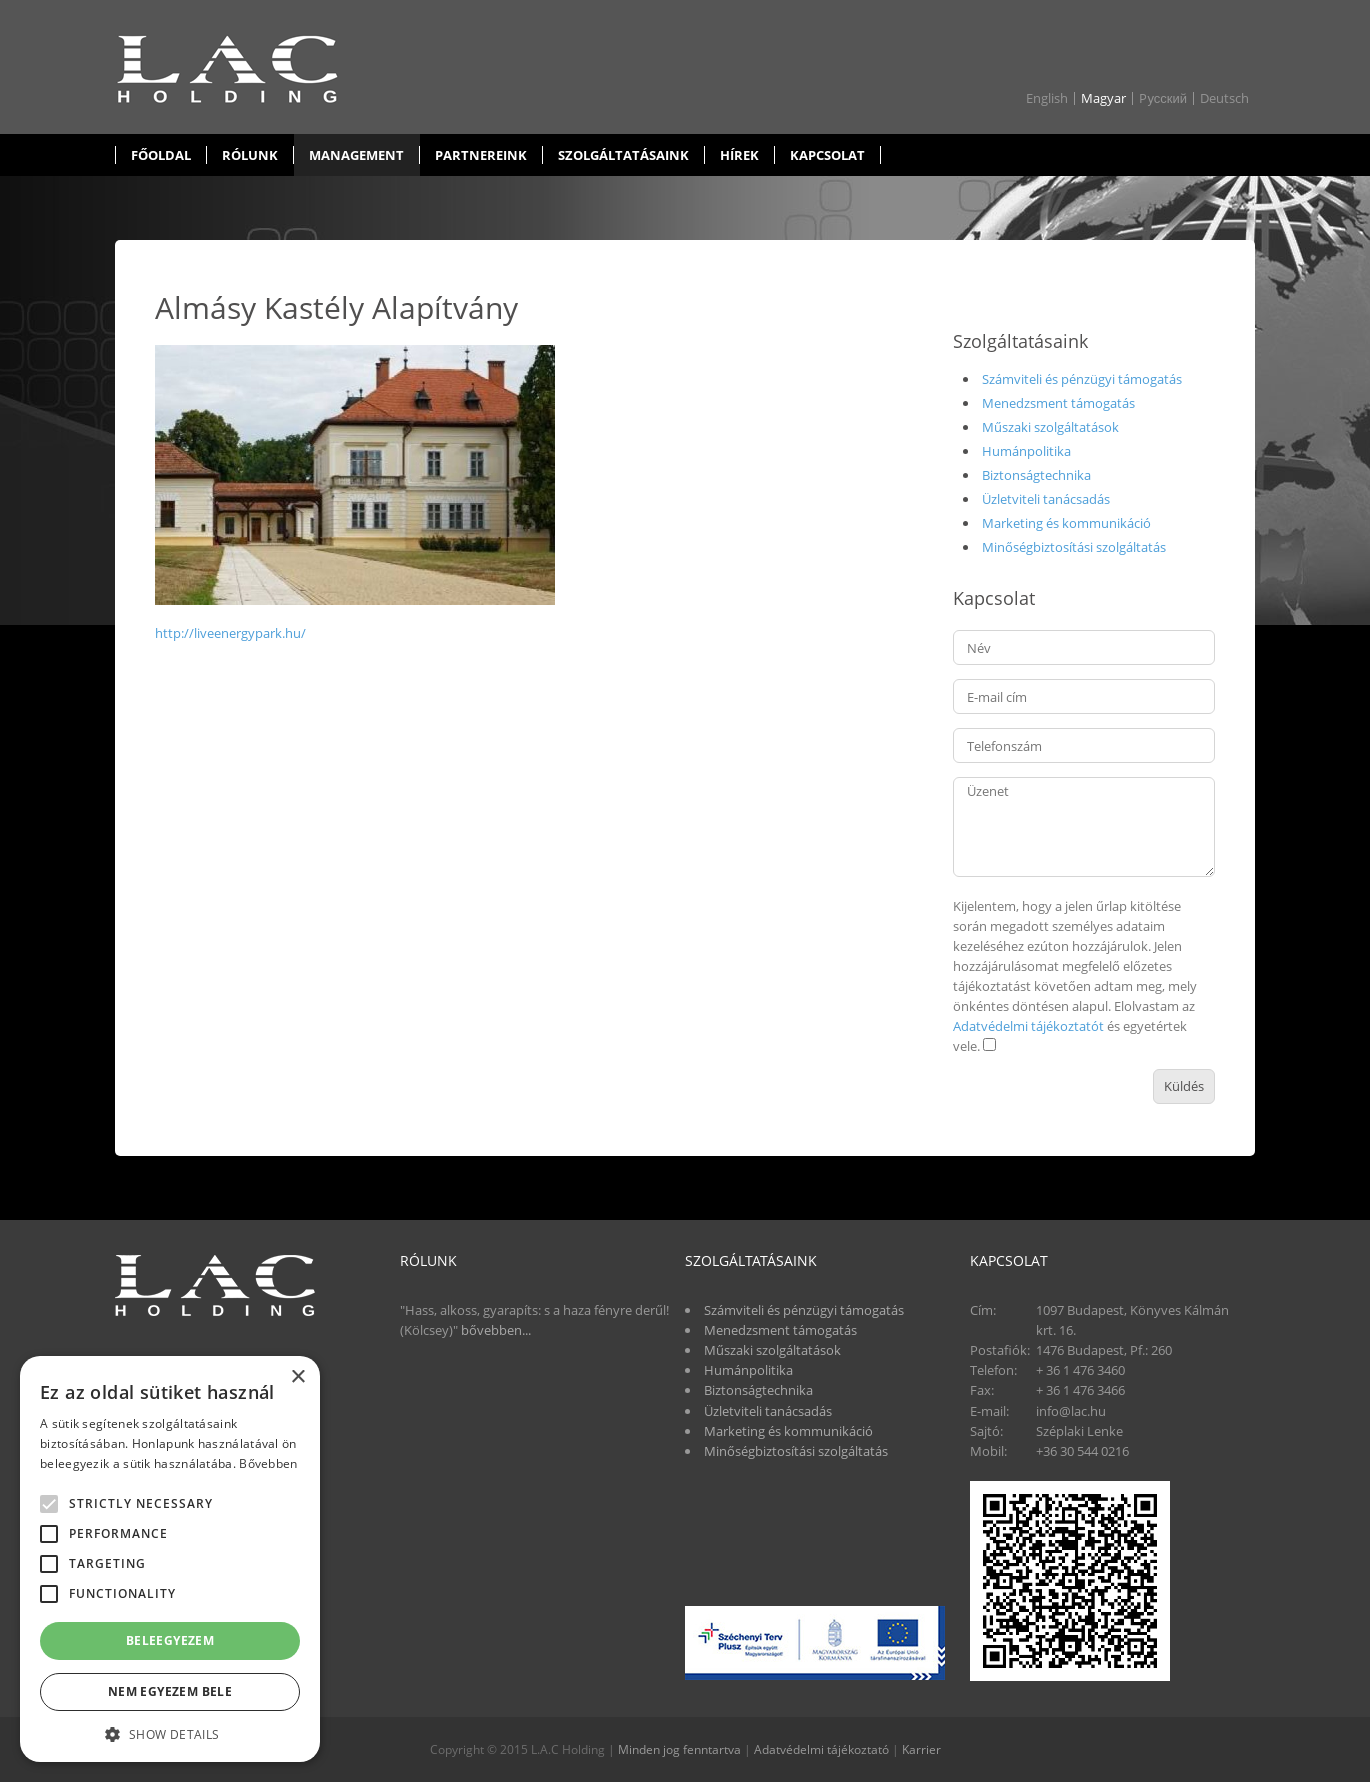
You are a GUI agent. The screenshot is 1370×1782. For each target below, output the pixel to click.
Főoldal (161, 155)
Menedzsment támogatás (1058, 403)
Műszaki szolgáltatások (1050, 427)
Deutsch (1224, 98)
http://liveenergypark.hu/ (230, 633)
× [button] (297, 1377)
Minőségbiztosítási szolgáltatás (1074, 547)
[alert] (170, 1559)
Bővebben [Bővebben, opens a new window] (268, 1463)
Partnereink (481, 155)
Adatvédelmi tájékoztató (821, 1749)
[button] (170, 1733)
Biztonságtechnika (1036, 475)
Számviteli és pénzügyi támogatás (1082, 379)
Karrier (921, 1749)
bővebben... (496, 1330)
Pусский (1163, 98)
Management (356, 155)
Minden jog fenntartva (679, 1749)
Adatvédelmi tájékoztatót (1028, 1026)
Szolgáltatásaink (623, 155)
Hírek (739, 155)
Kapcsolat (827, 155)
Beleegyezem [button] (170, 1640)
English (1047, 98)
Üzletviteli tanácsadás (1046, 499)
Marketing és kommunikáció (1066, 523)
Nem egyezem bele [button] (170, 1691)
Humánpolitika (1026, 451)
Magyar (1103, 98)
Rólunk (250, 155)
